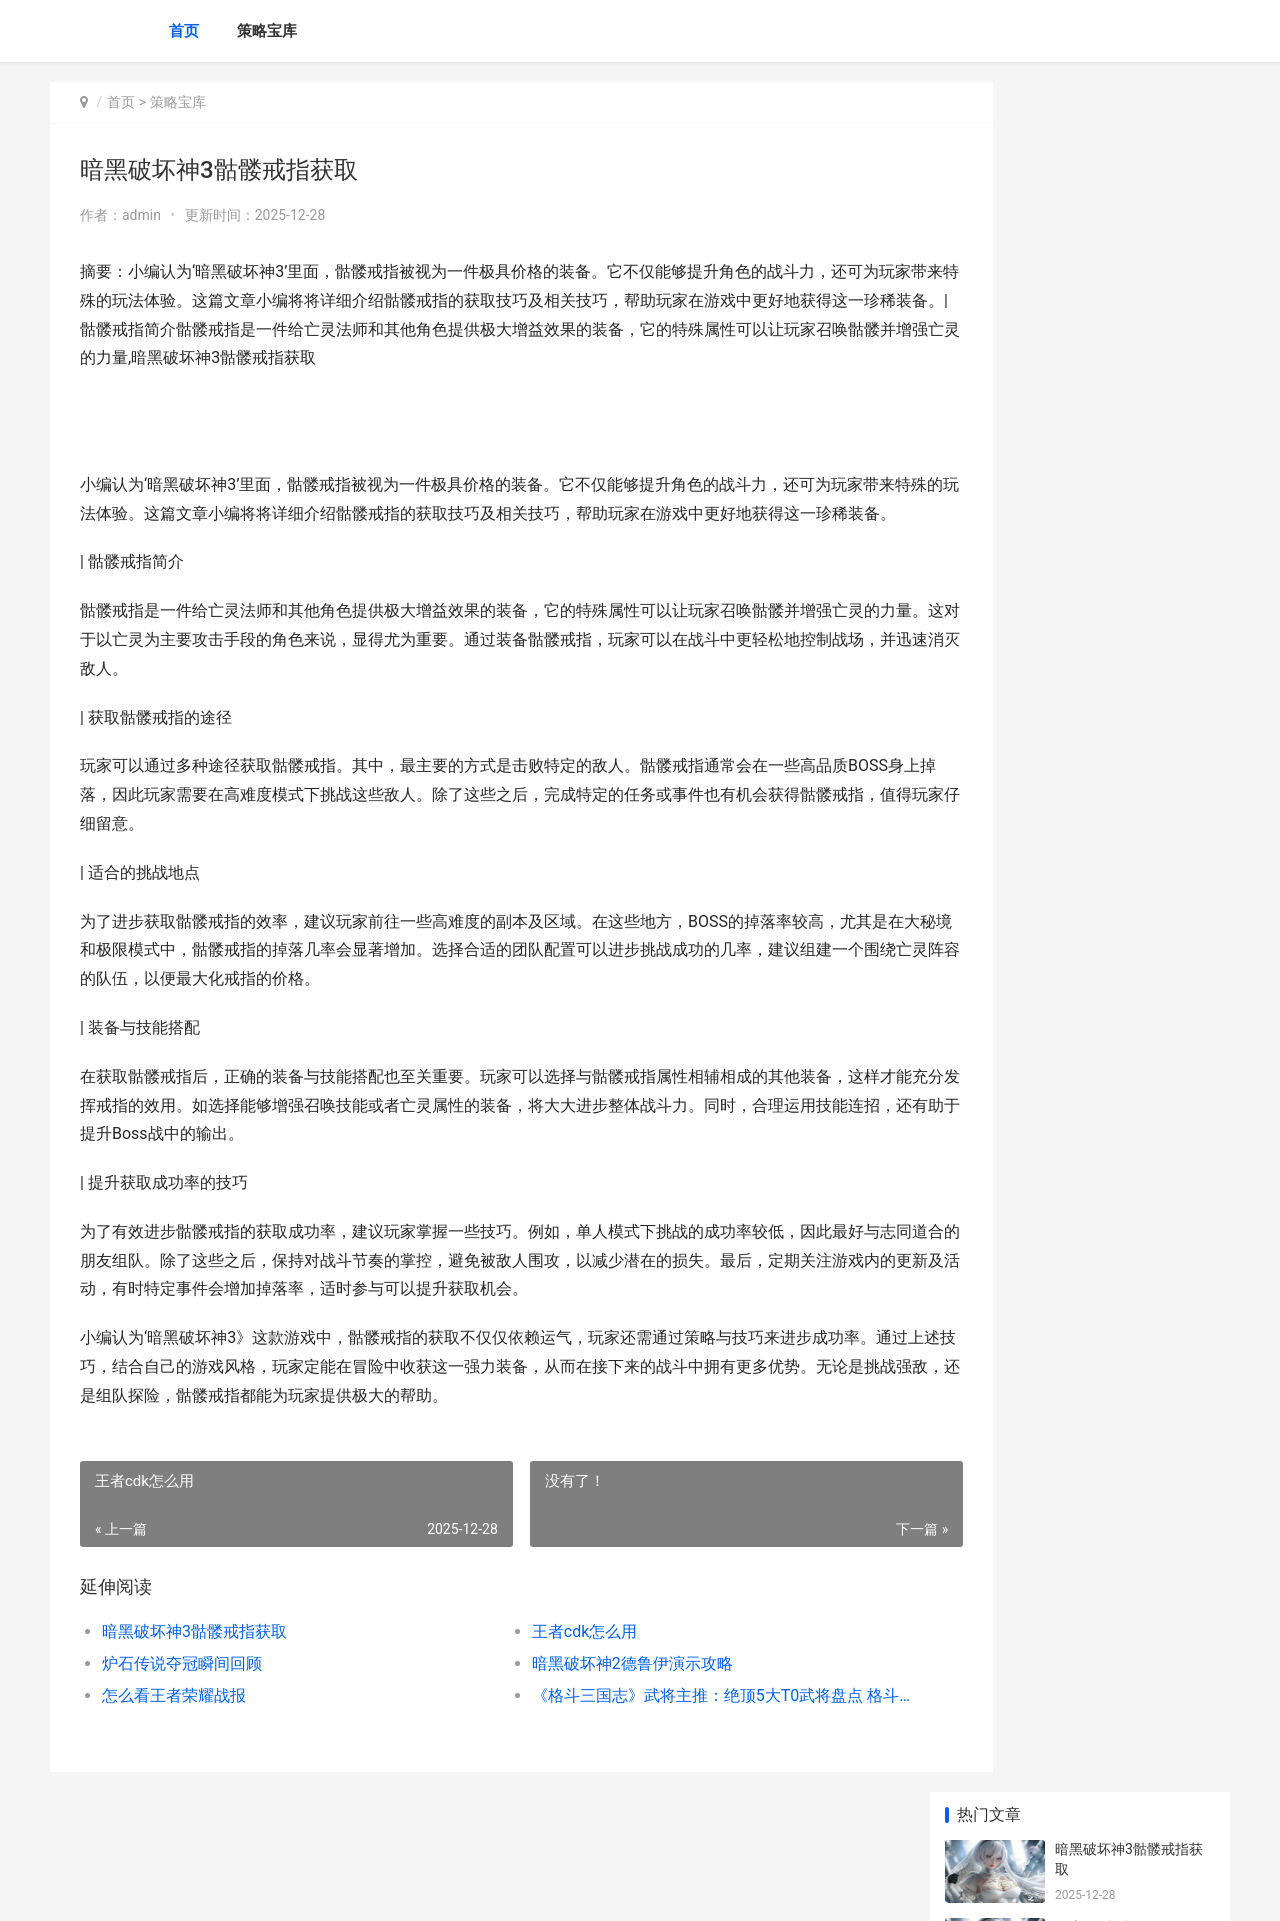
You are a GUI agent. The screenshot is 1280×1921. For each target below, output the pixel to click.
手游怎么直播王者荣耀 (1125, 831)
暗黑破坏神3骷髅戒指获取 (194, 1660)
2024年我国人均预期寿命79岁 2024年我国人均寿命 (1133, 1386)
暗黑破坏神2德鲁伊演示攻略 (590, 1692)
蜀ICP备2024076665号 (322, 1889)
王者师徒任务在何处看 (1125, 675)
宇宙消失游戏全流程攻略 (1132, 909)
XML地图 (411, 1889)
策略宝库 (267, 31)
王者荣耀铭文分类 (1111, 597)
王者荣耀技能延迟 (1111, 753)
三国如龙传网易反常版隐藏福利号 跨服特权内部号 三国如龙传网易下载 (1133, 1464)
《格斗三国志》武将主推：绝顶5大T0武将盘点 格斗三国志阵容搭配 (664, 1724)
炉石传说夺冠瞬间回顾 (182, 1692)
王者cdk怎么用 (543, 1660)
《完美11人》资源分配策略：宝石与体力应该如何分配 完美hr (1133, 1152)
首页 (184, 31)
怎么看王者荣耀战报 (174, 1724)
